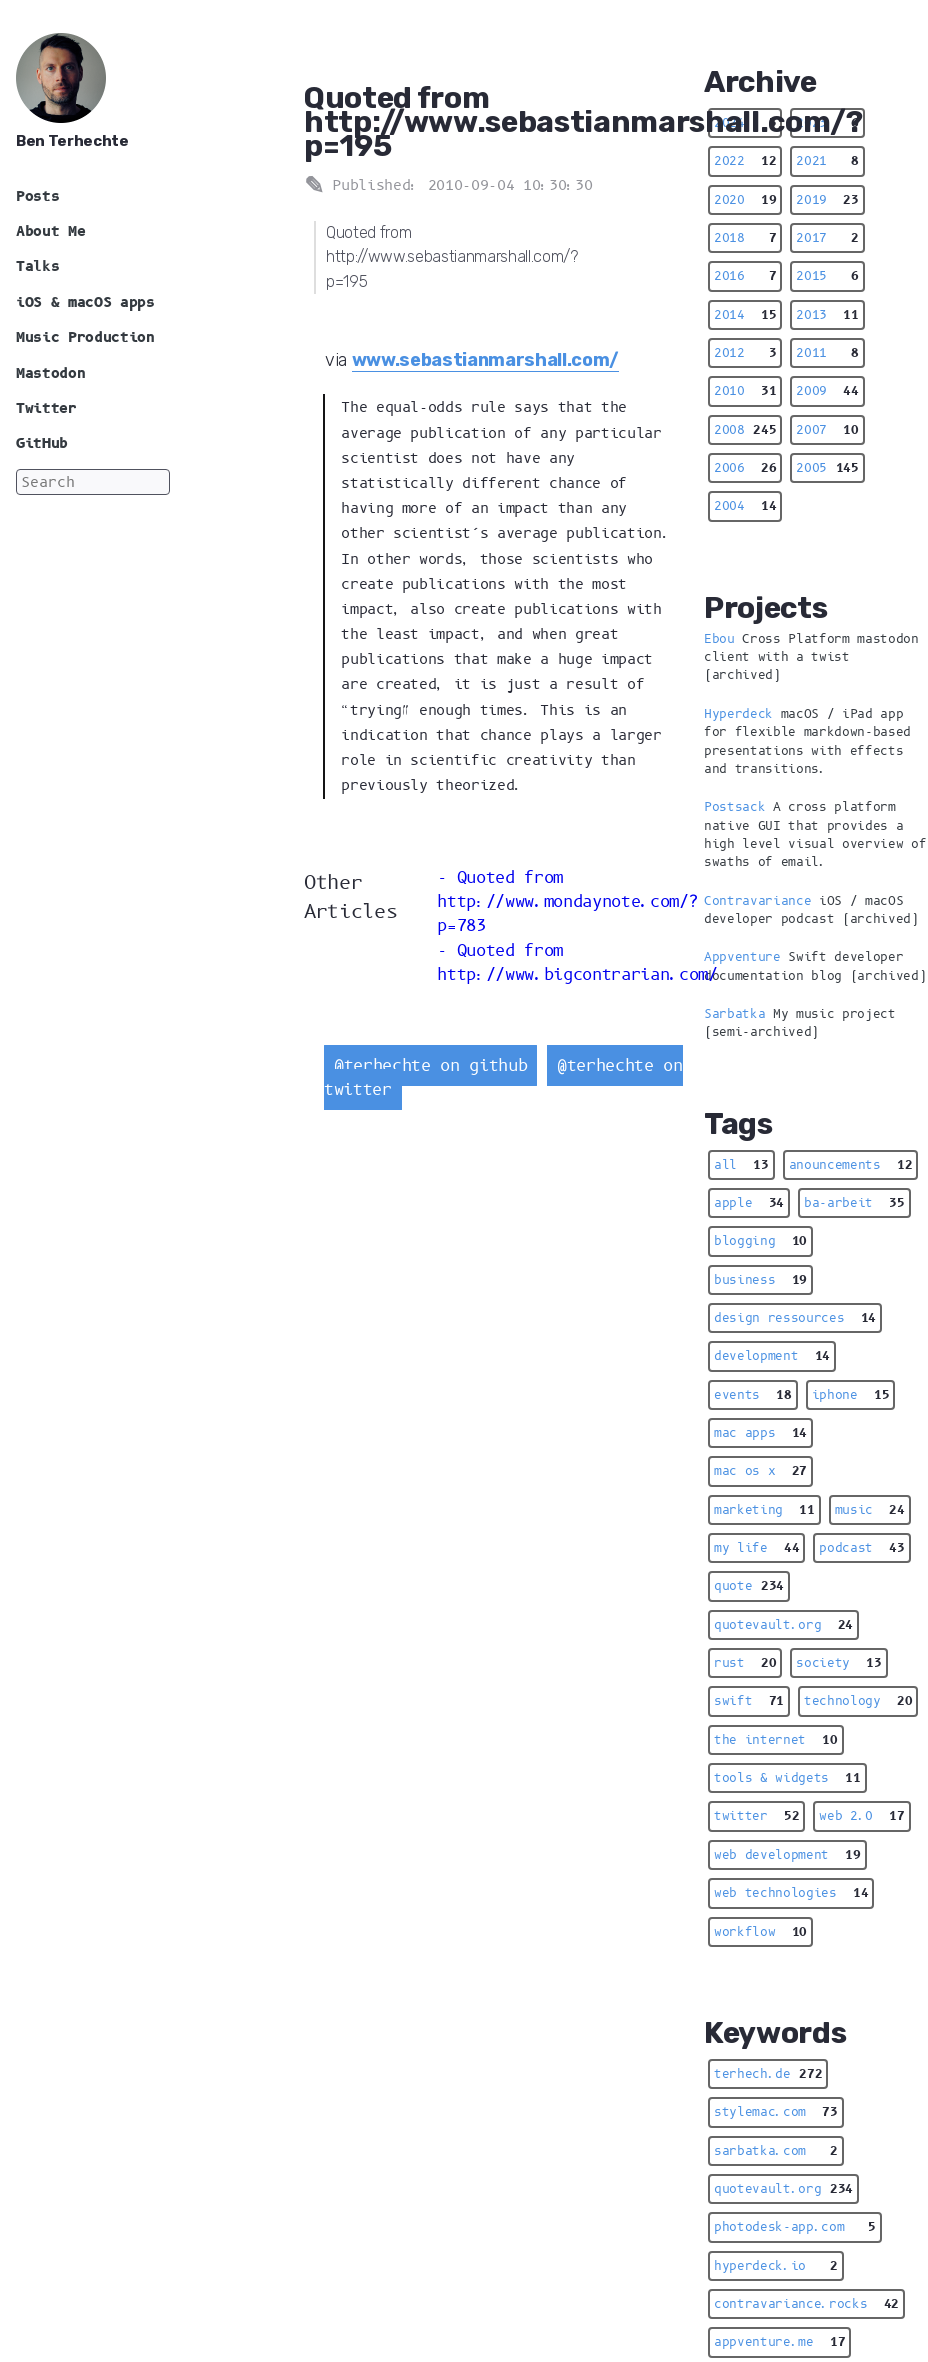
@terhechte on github (430, 1065)
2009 (827, 391)
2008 (745, 430)
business (760, 1280)
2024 (745, 123)
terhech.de (768, 2074)
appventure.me (779, 2342)
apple (749, 1203)
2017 (827, 238)
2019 (827, 200)
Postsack (734, 807)
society (838, 1663)
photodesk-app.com (795, 2227)
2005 (827, 468)
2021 (827, 161)
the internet (776, 1740)
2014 (745, 315)
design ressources (795, 1318)
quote (749, 1586)
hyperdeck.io (776, 2266)
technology (858, 1701)
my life (756, 1548)
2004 (745, 506)
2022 (745, 161)
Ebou (719, 639)
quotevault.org (783, 1625)
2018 (745, 238)
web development (787, 1855)
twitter (756, 1816)
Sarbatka (734, 1014)
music (870, 1510)
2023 (827, 123)
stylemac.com (776, 2112)
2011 (827, 353)
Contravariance (757, 901)
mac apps (760, 1433)
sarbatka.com (776, 2151)
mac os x (760, 1471)
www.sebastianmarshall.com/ (485, 360)
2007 (827, 430)
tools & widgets (787, 1778)
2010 (745, 391)
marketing (764, 1510)
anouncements (851, 1165)
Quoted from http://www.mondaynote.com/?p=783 (567, 902)
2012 (745, 353)
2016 (745, 276)
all (741, 1165)
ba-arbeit (854, 1203)
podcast (861, 1548)
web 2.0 (861, 1816)
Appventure (742, 957)
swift (749, 1701)
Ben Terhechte (72, 141)
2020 (745, 200)
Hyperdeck (738, 714)
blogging (760, 1241)
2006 (745, 468)
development (772, 1356)
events (753, 1395)
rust (745, 1663)
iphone (851, 1395)
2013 (827, 315)
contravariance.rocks (806, 2304)
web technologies (791, 1893)
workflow (760, 1932)
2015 (827, 276)
